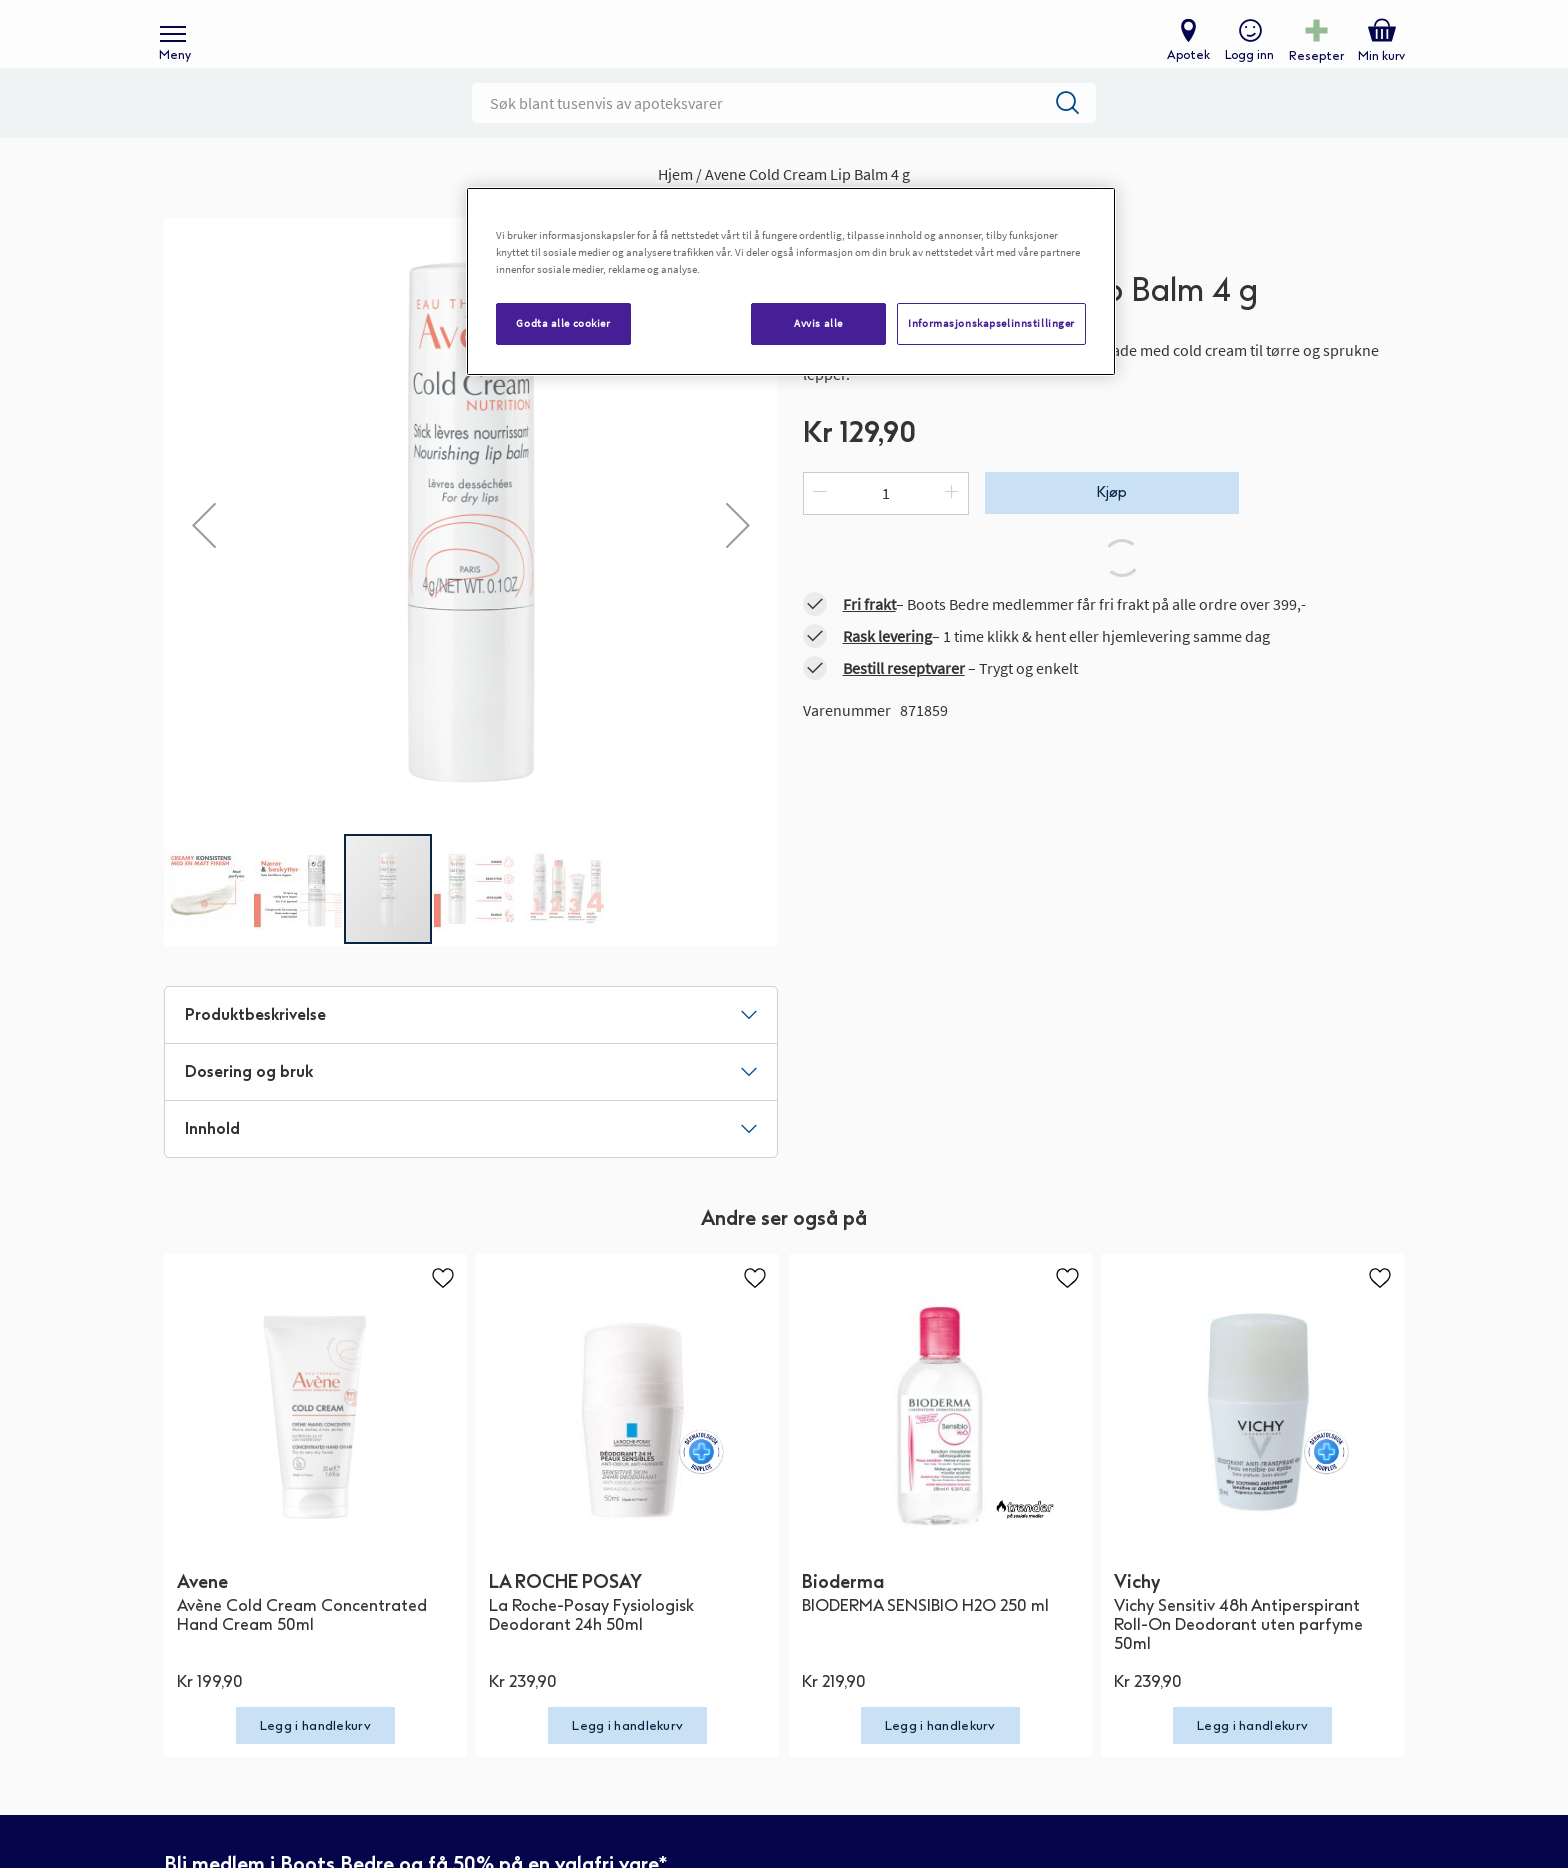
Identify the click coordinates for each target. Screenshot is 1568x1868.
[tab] (471, 1047)
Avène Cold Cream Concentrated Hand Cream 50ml (302, 1647)
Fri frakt (869, 636)
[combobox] (784, 135)
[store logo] (774, 50)
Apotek (1183, 66)
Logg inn (1244, 66)
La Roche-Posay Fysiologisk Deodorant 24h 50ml (591, 1647)
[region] (791, 281)
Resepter (1311, 66)
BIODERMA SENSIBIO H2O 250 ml (925, 1637)
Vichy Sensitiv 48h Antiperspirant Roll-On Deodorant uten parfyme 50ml (1238, 1656)
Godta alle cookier (563, 323)
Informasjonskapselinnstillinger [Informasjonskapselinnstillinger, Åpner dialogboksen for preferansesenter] (991, 323)
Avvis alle (818, 323)
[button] (204, 557)
